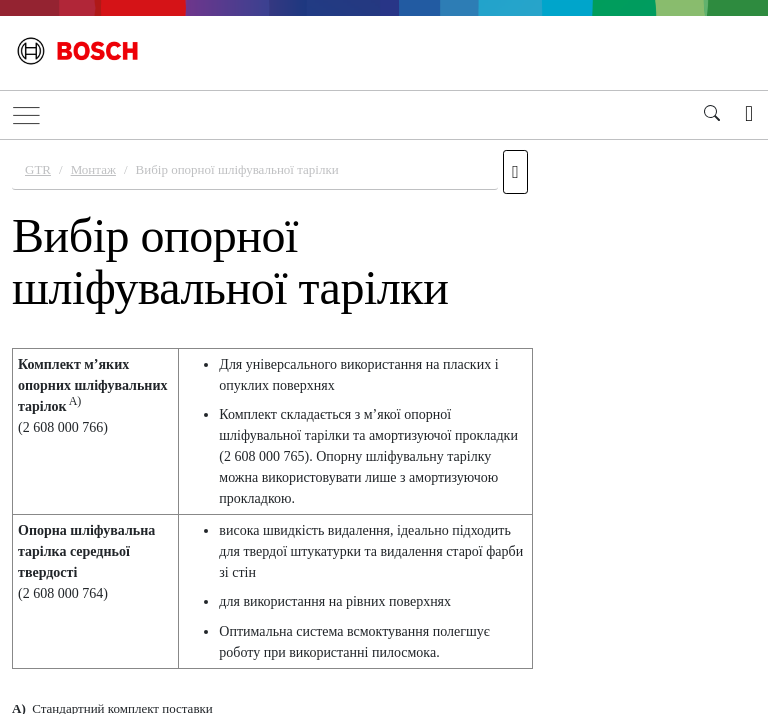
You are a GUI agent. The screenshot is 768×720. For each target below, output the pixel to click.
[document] (384, 427)
